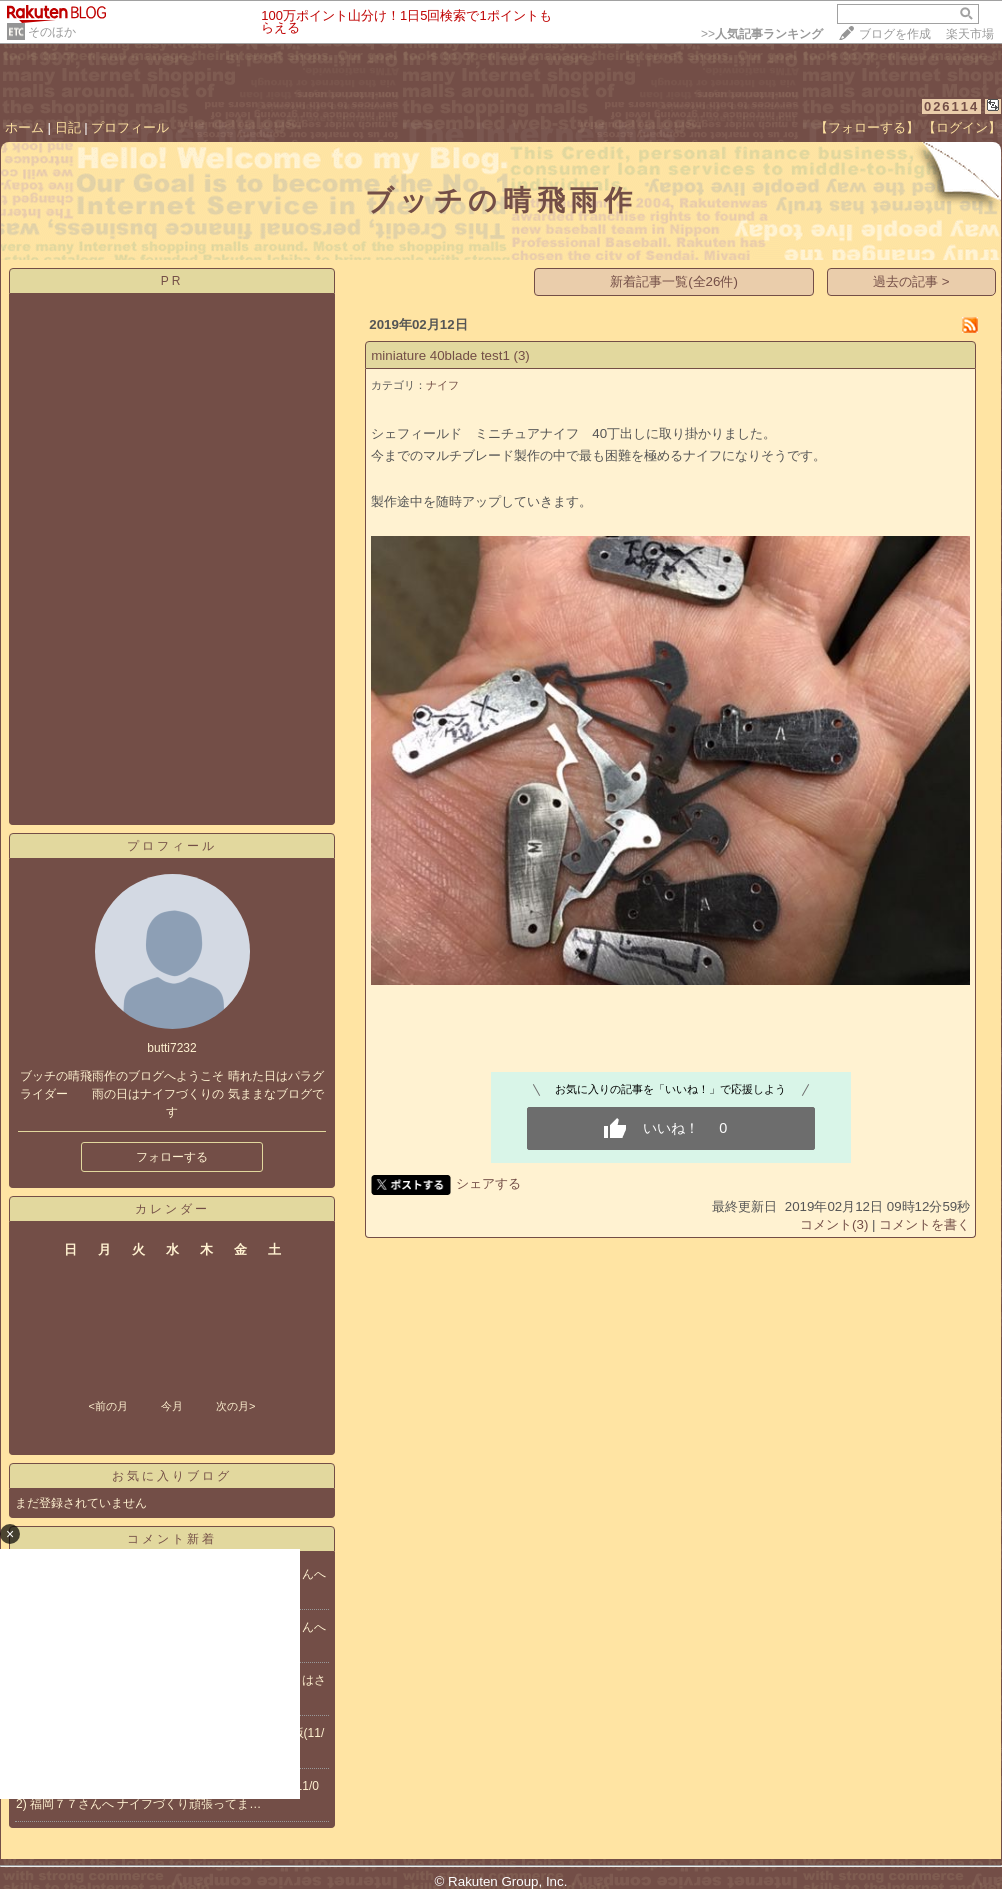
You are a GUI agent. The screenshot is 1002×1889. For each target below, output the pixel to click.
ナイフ (442, 385)
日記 (68, 127)
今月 (172, 1406)
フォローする (172, 1157)
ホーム (24, 127)
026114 (951, 106)
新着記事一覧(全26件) (674, 281)
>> (762, 34)
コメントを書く (924, 1224)
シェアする (488, 1183)
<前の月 (107, 1406)
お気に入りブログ (172, 1476)
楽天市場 (970, 34)
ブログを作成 (895, 34)
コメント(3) (834, 1224)
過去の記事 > (911, 281)
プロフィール (130, 127)
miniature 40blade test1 (440, 355)
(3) (522, 355)
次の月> (235, 1406)
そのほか (52, 32)
